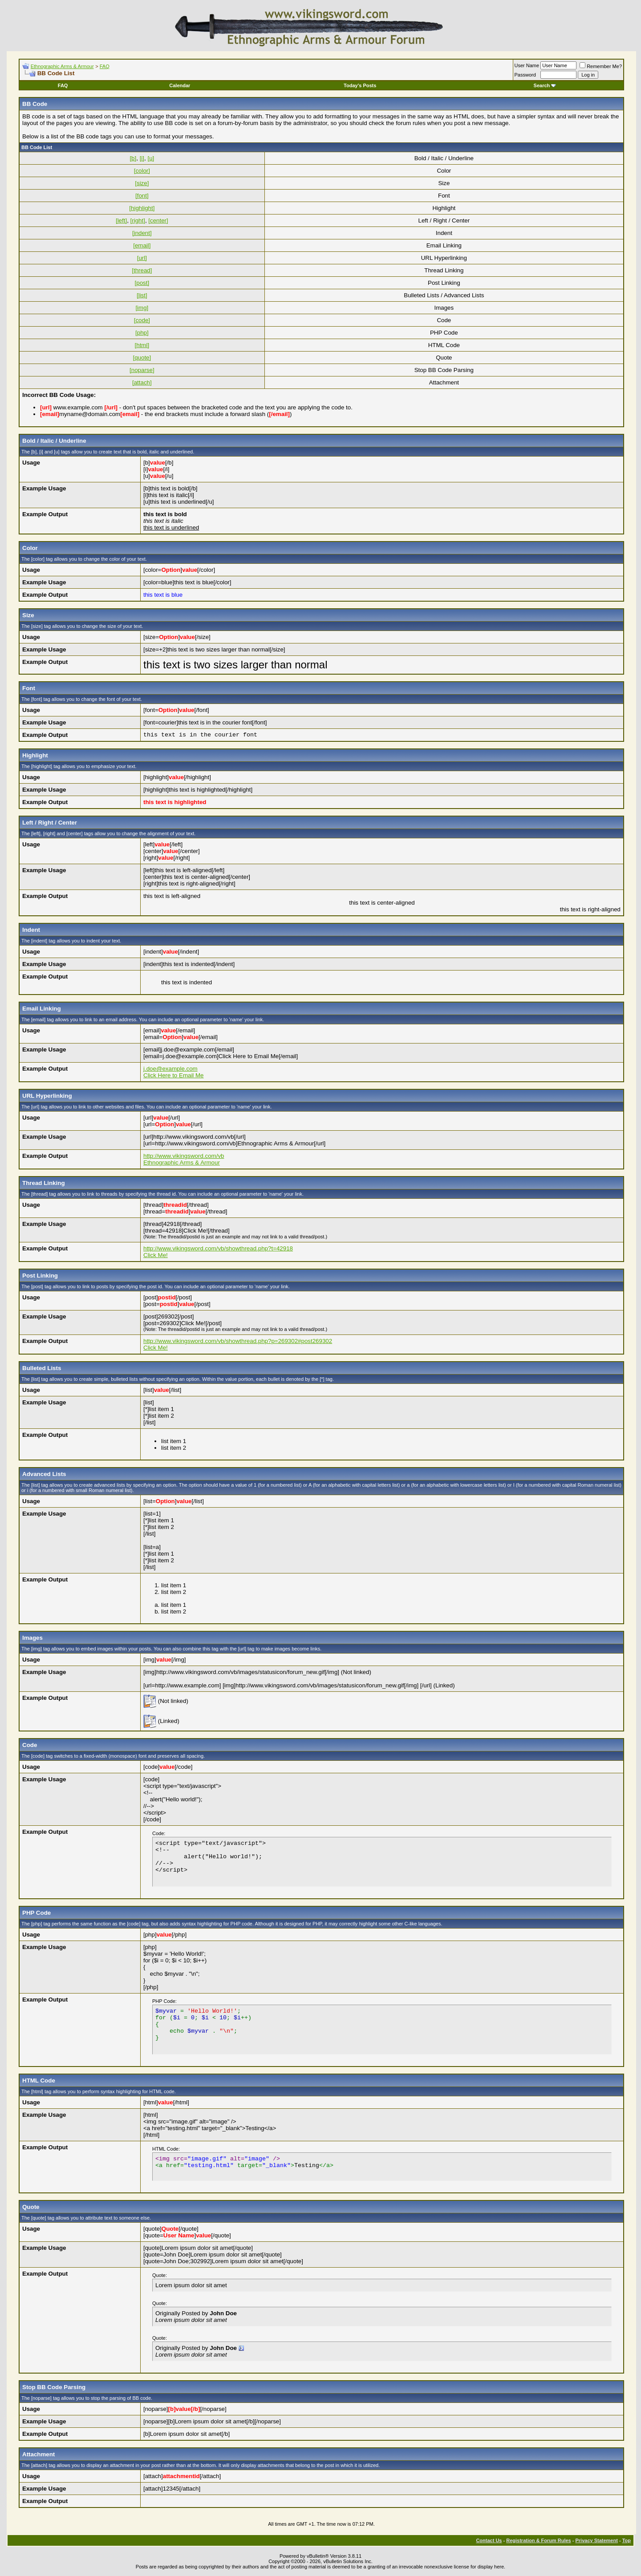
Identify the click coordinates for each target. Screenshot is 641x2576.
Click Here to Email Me (173, 1075)
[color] (142, 170)
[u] (150, 158)
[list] (142, 295)
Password (525, 74)
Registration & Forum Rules (538, 2540)
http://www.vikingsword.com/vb (183, 1156)
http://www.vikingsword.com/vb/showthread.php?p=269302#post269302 (237, 1341)
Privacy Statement (596, 2540)
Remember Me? (601, 66)
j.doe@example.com (170, 1068)
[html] (142, 345)
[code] (142, 320)
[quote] (142, 357)
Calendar (179, 85)
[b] (133, 158)
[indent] (142, 233)
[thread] (142, 270)
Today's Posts (360, 85)
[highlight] (141, 208)
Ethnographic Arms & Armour (62, 66)
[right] (137, 220)
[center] (158, 220)
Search (545, 85)
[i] (142, 158)
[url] (142, 258)
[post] (142, 282)
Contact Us (489, 2540)
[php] (142, 332)
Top (626, 2540)
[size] (142, 183)
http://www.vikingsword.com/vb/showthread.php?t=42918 (218, 1248)
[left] (121, 220)
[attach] (142, 382)
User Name (527, 65)
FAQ (105, 66)
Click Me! (155, 1255)
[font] (142, 195)
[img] (141, 307)
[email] (141, 245)
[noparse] (142, 370)
